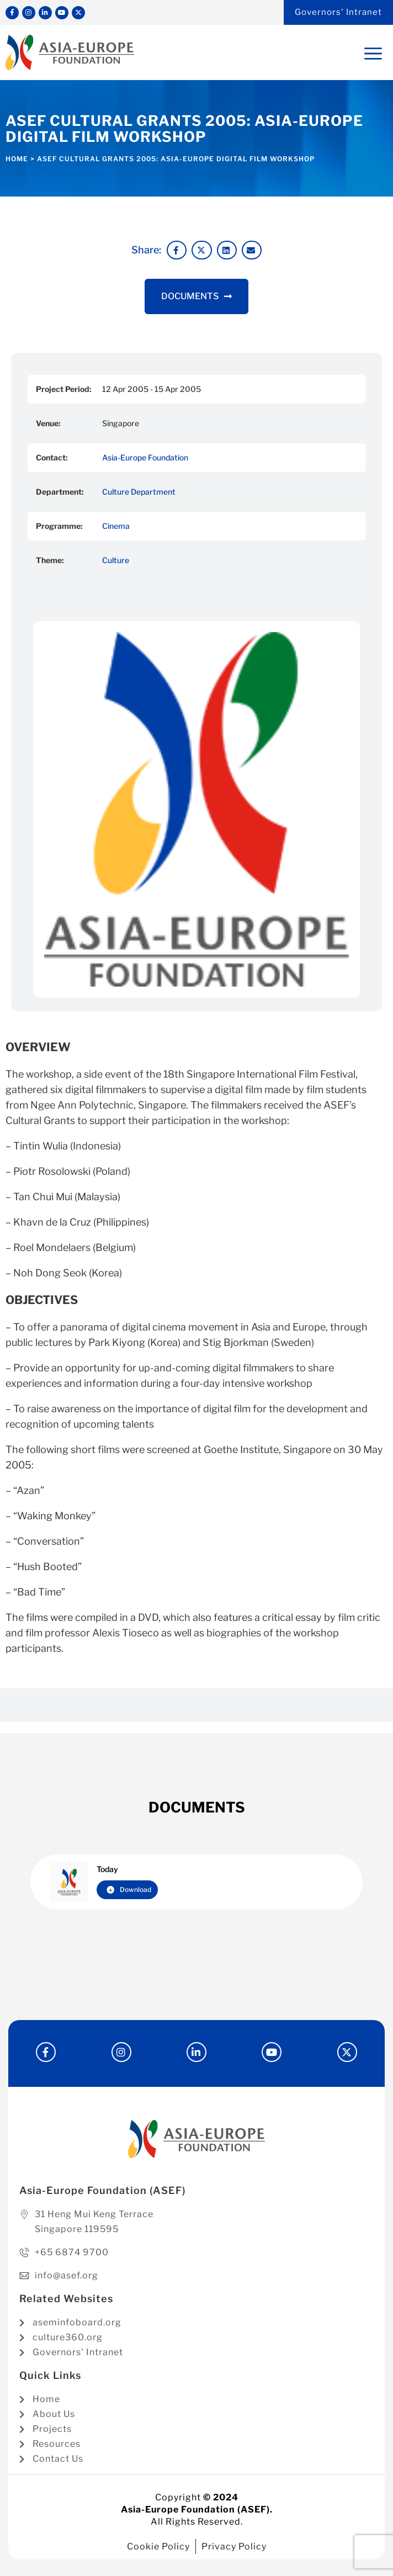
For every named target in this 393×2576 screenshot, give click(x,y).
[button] (177, 250)
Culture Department (139, 491)
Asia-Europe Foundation (145, 457)
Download (129, 1889)
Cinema (116, 526)
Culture (115, 560)
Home (17, 159)
